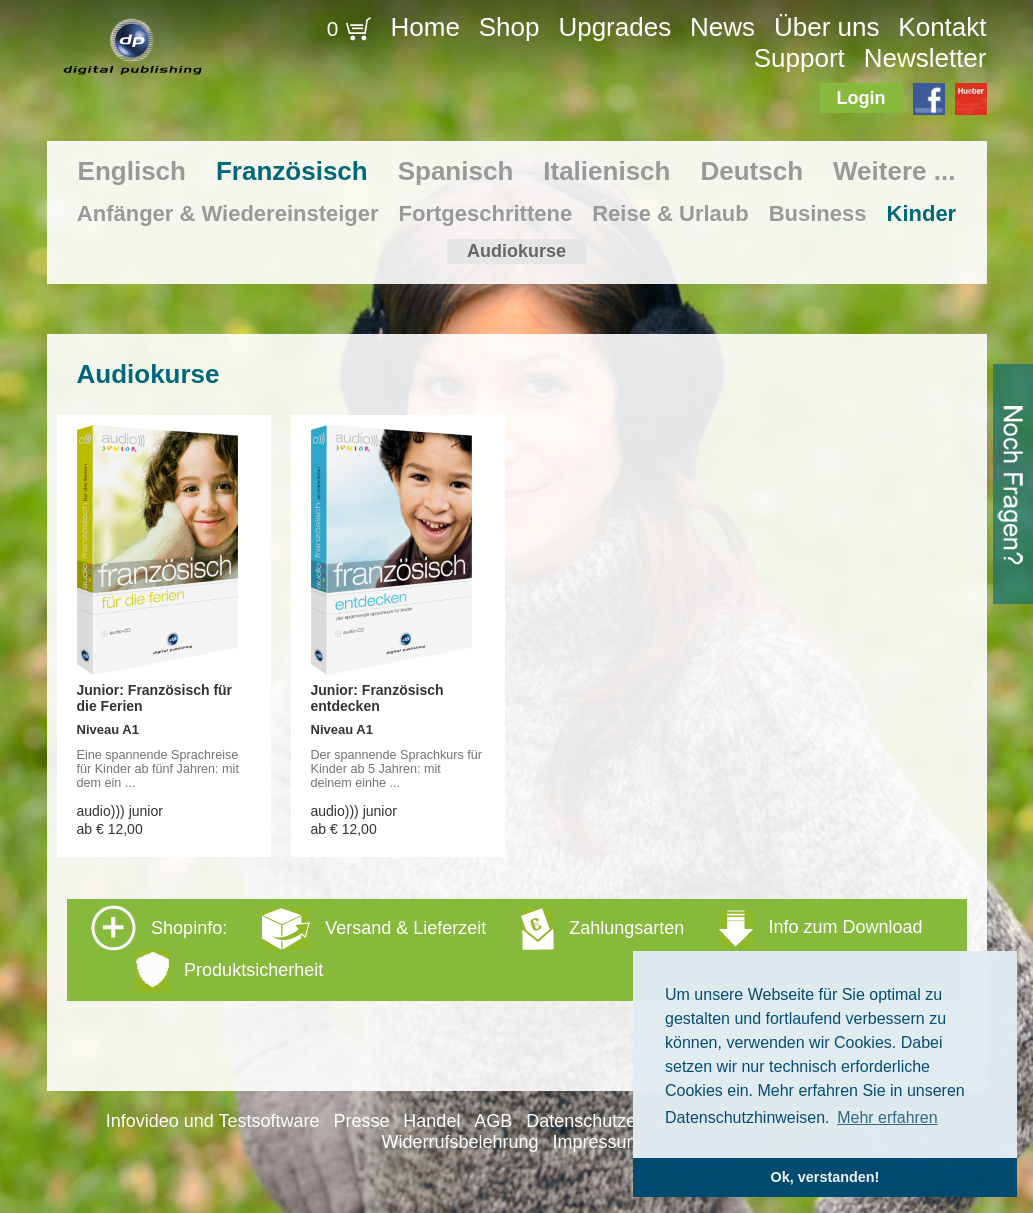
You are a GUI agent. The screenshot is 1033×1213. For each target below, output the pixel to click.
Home (425, 27)
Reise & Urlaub (670, 213)
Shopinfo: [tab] (506, 948)
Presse (361, 1121)
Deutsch (751, 171)
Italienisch (606, 171)
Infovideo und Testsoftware (213, 1121)
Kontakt (942, 27)
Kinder (922, 213)
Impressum (596, 1142)
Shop (509, 27)
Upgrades (614, 27)
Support (799, 58)
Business (818, 213)
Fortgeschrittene (486, 213)
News (722, 27)
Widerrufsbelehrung (460, 1142)
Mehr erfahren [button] (887, 1117)
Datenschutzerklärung (613, 1121)
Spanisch (456, 171)
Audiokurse (516, 251)
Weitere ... (894, 171)
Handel (431, 1121)
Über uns (827, 27)
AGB (493, 1121)
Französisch (292, 171)
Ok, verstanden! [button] (825, 1177)
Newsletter (925, 58)
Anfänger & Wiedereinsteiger (228, 213)
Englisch (132, 171)
